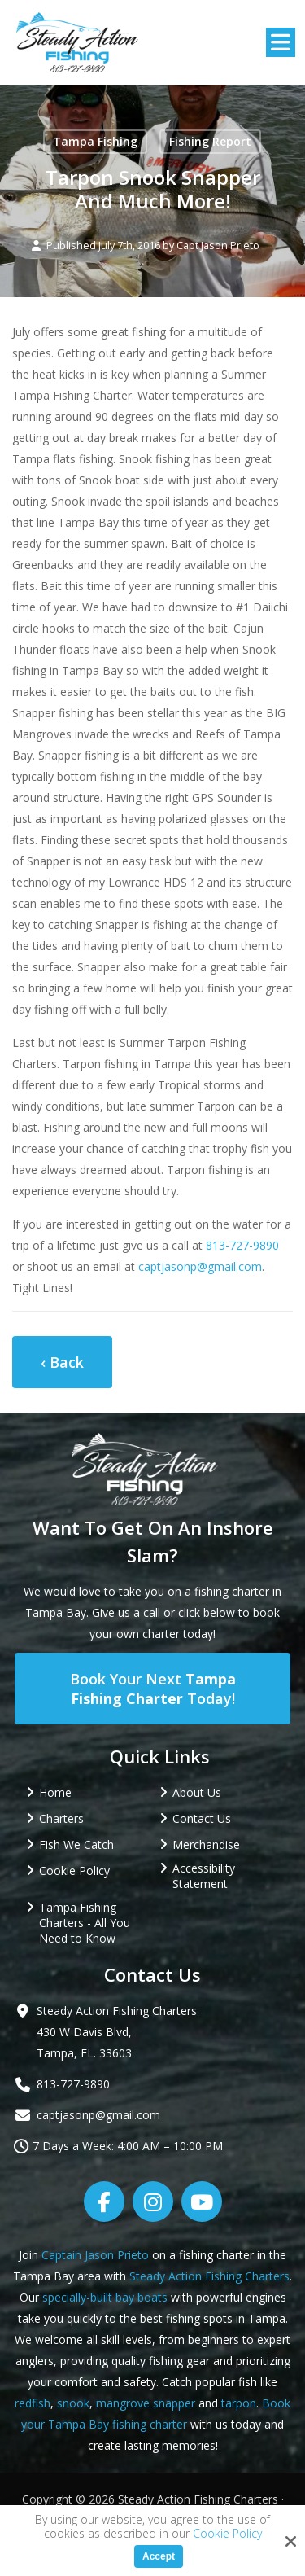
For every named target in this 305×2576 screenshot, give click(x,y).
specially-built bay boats (105, 2297)
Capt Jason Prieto (217, 245)
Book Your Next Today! (153, 1688)
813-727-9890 (242, 1245)
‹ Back (62, 1362)
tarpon (238, 2403)
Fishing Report (210, 141)
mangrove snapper (145, 2403)
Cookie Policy (227, 2534)
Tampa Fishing (95, 141)
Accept (158, 2556)
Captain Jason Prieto (95, 2255)
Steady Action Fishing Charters (209, 2276)
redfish (32, 2403)
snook (73, 2403)
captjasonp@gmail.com (200, 1266)
